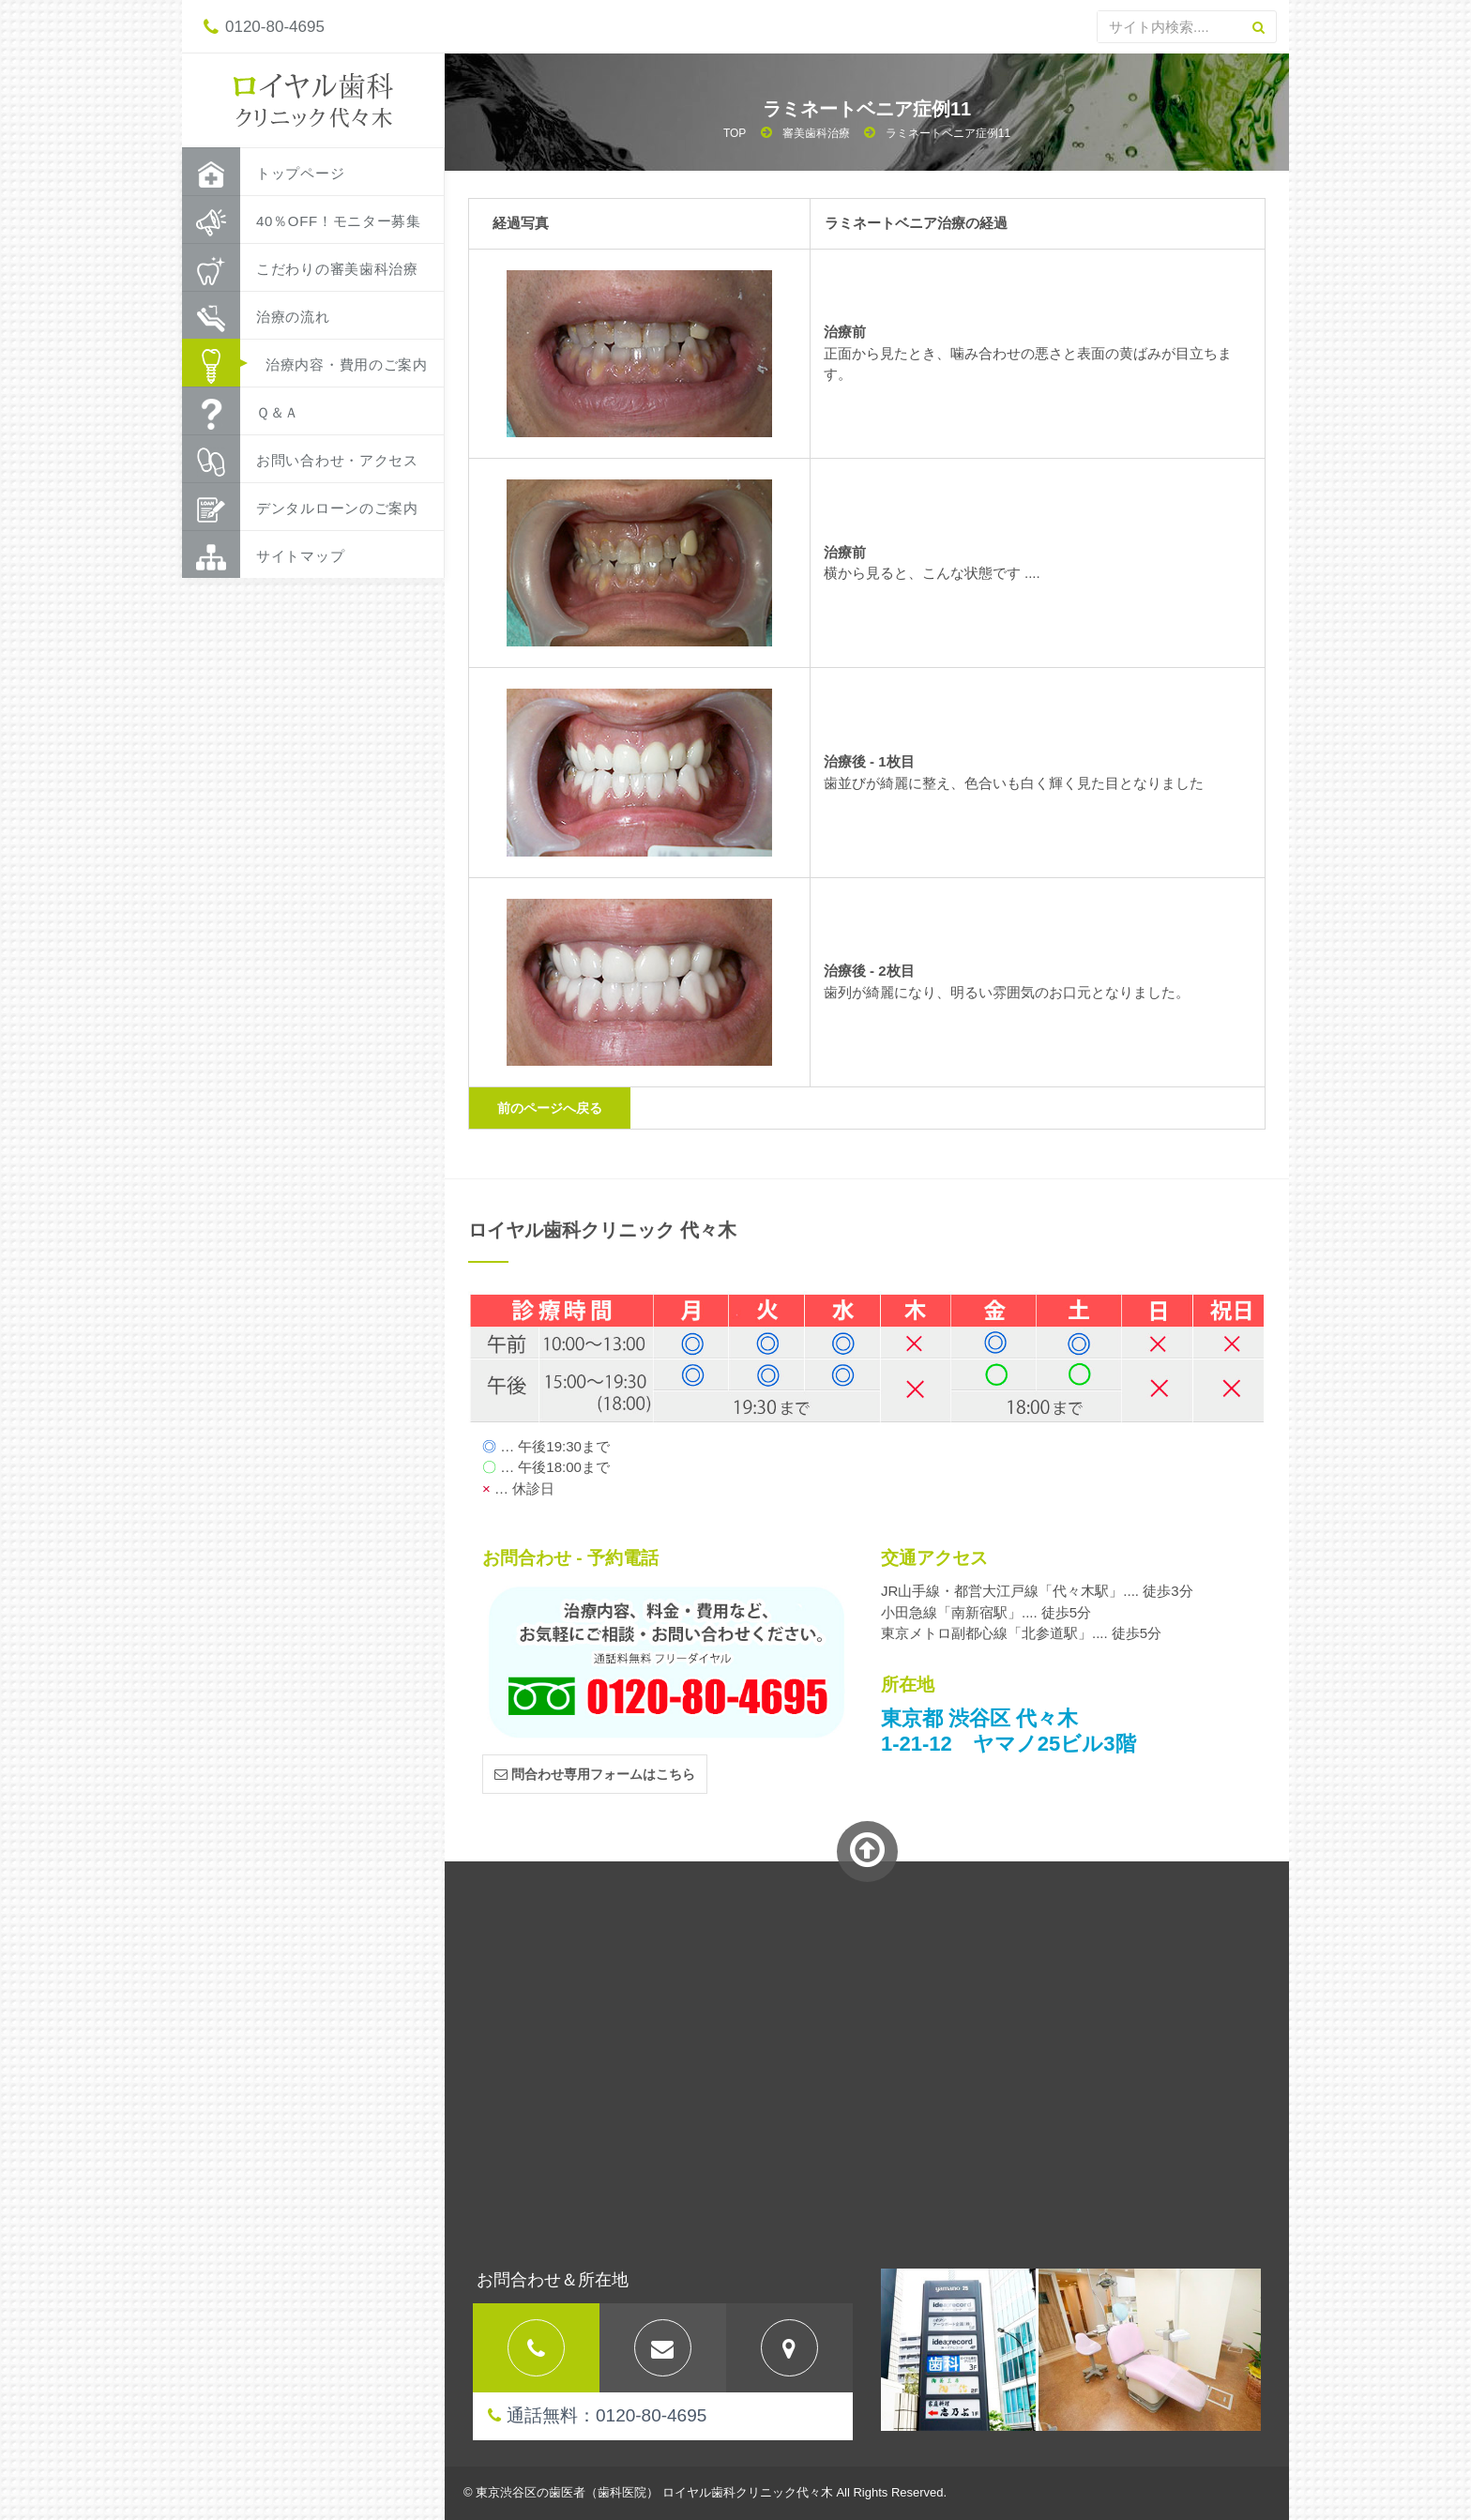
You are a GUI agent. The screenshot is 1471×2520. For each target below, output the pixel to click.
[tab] (536, 2347)
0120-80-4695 (264, 27)
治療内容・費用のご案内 (305, 363)
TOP (734, 133)
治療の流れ (256, 315)
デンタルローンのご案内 (300, 506)
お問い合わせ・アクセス (300, 458)
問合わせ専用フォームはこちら (594, 1774)
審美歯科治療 (816, 133)
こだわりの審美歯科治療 (300, 267)
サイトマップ (263, 554)
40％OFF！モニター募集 (301, 219)
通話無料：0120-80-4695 (597, 2415)
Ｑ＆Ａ (240, 410)
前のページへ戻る (549, 1108)
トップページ (263, 171)
